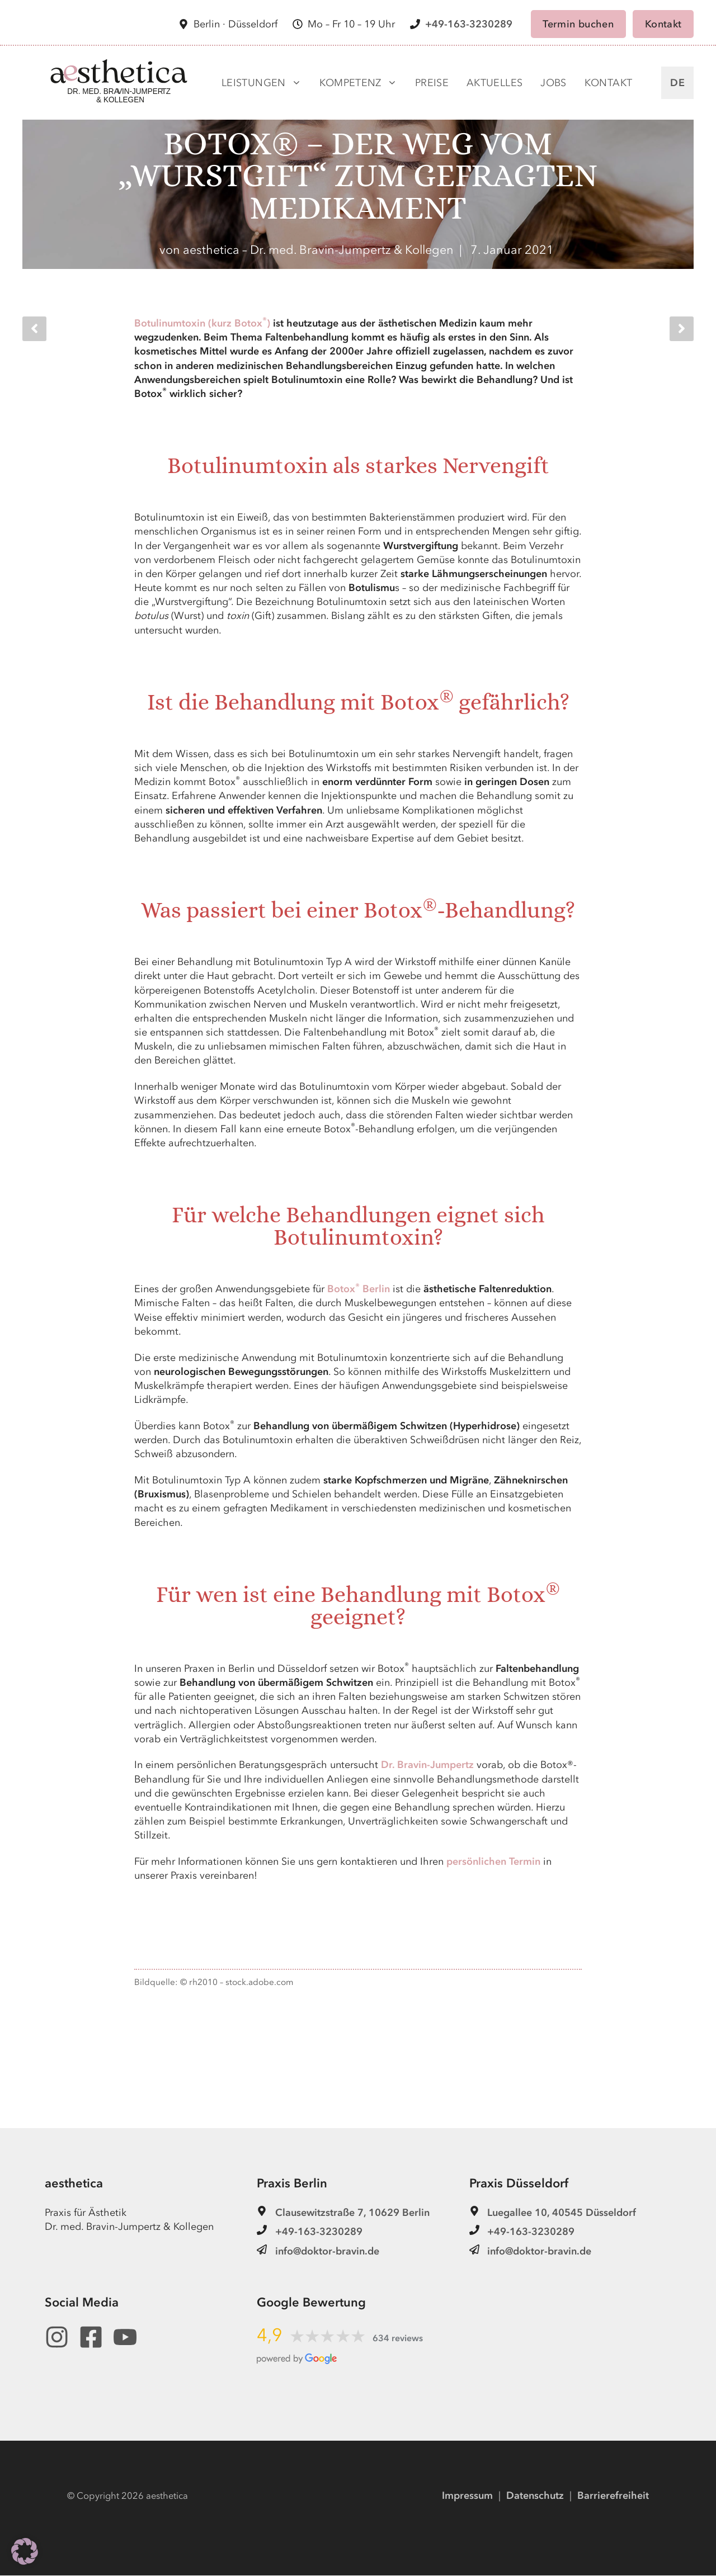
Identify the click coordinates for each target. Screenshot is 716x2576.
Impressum (467, 2496)
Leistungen (262, 83)
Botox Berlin (358, 1290)
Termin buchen (578, 24)
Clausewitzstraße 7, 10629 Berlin (352, 2213)
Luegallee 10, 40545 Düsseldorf (561, 2213)
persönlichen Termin (493, 1862)
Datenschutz (535, 2496)
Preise (432, 83)
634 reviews (398, 2339)
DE (677, 83)
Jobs (553, 83)
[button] (24, 2551)
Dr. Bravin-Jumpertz (427, 1766)
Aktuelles (494, 83)
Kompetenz (358, 83)
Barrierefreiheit (613, 2496)
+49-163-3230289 (468, 24)
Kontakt (663, 24)
